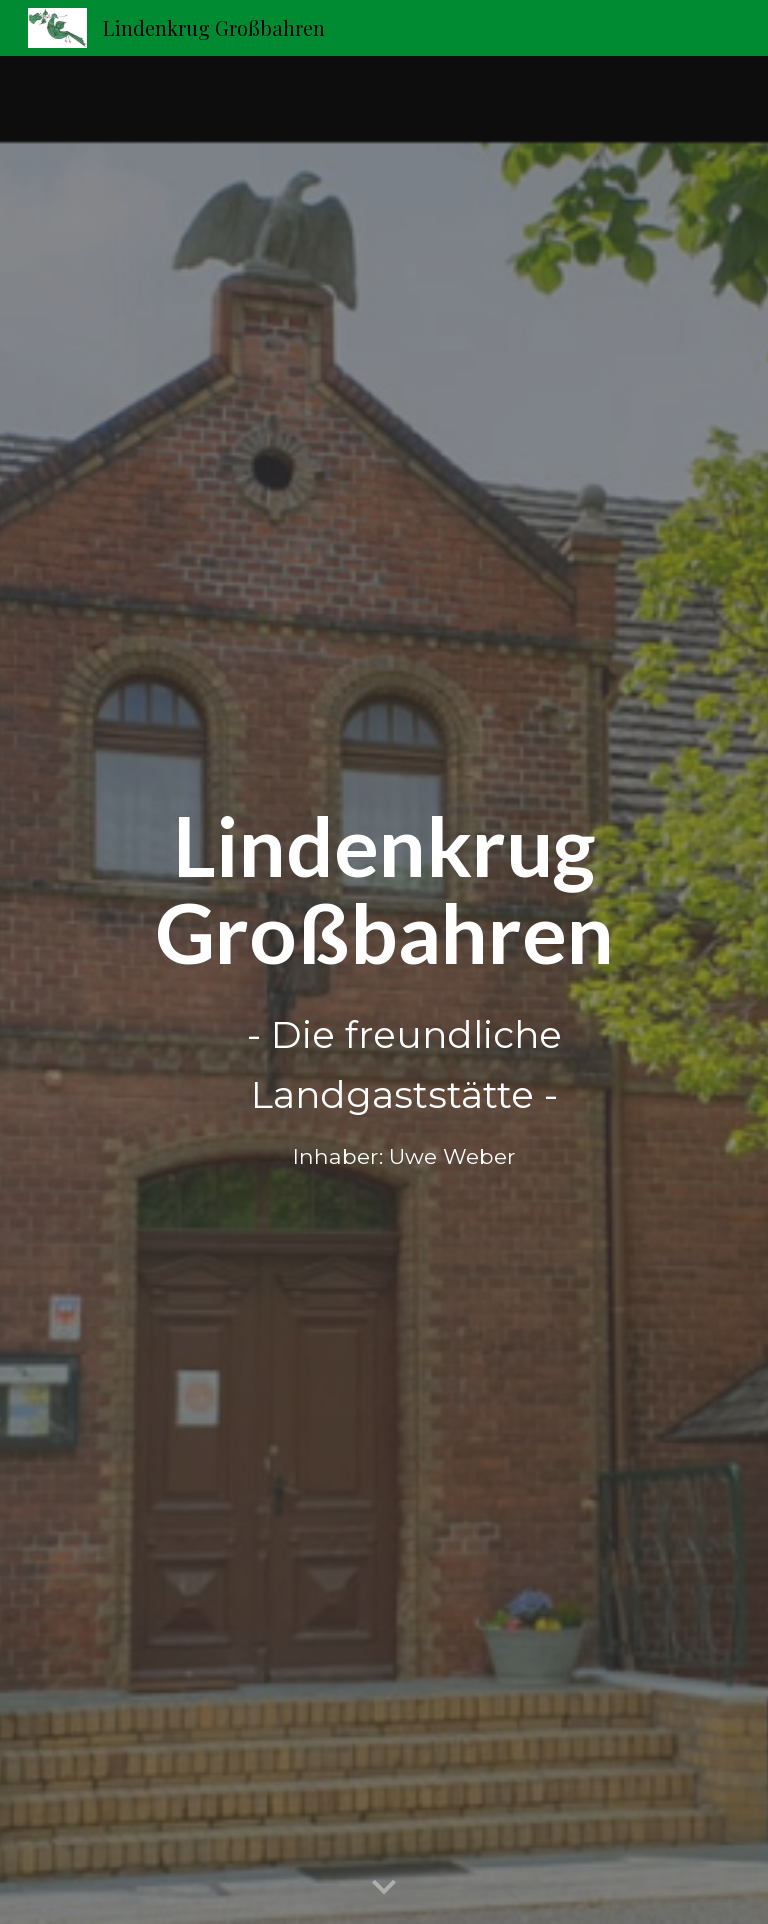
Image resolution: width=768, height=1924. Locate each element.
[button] (384, 1888)
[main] (383, 990)
